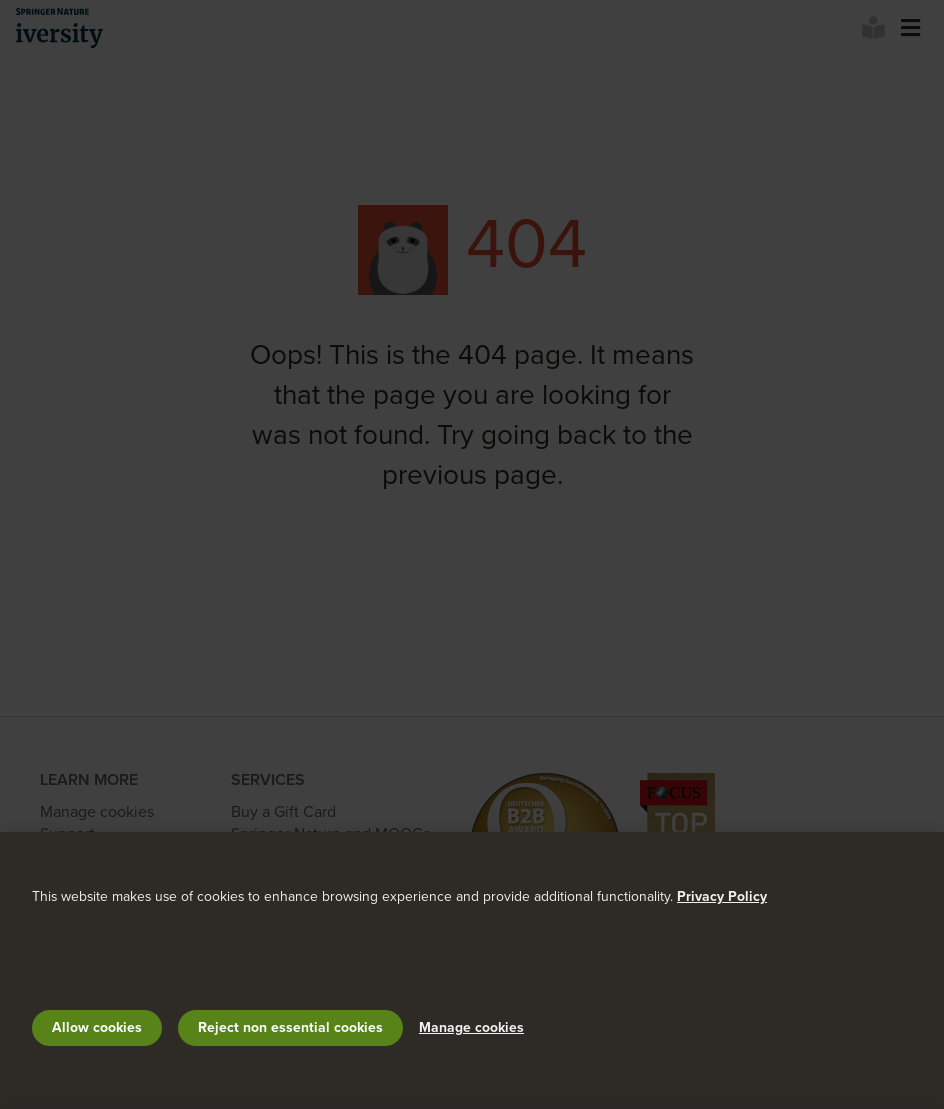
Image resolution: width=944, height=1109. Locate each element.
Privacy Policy (722, 896)
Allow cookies (97, 1027)
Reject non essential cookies (290, 1027)
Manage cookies (471, 1027)
